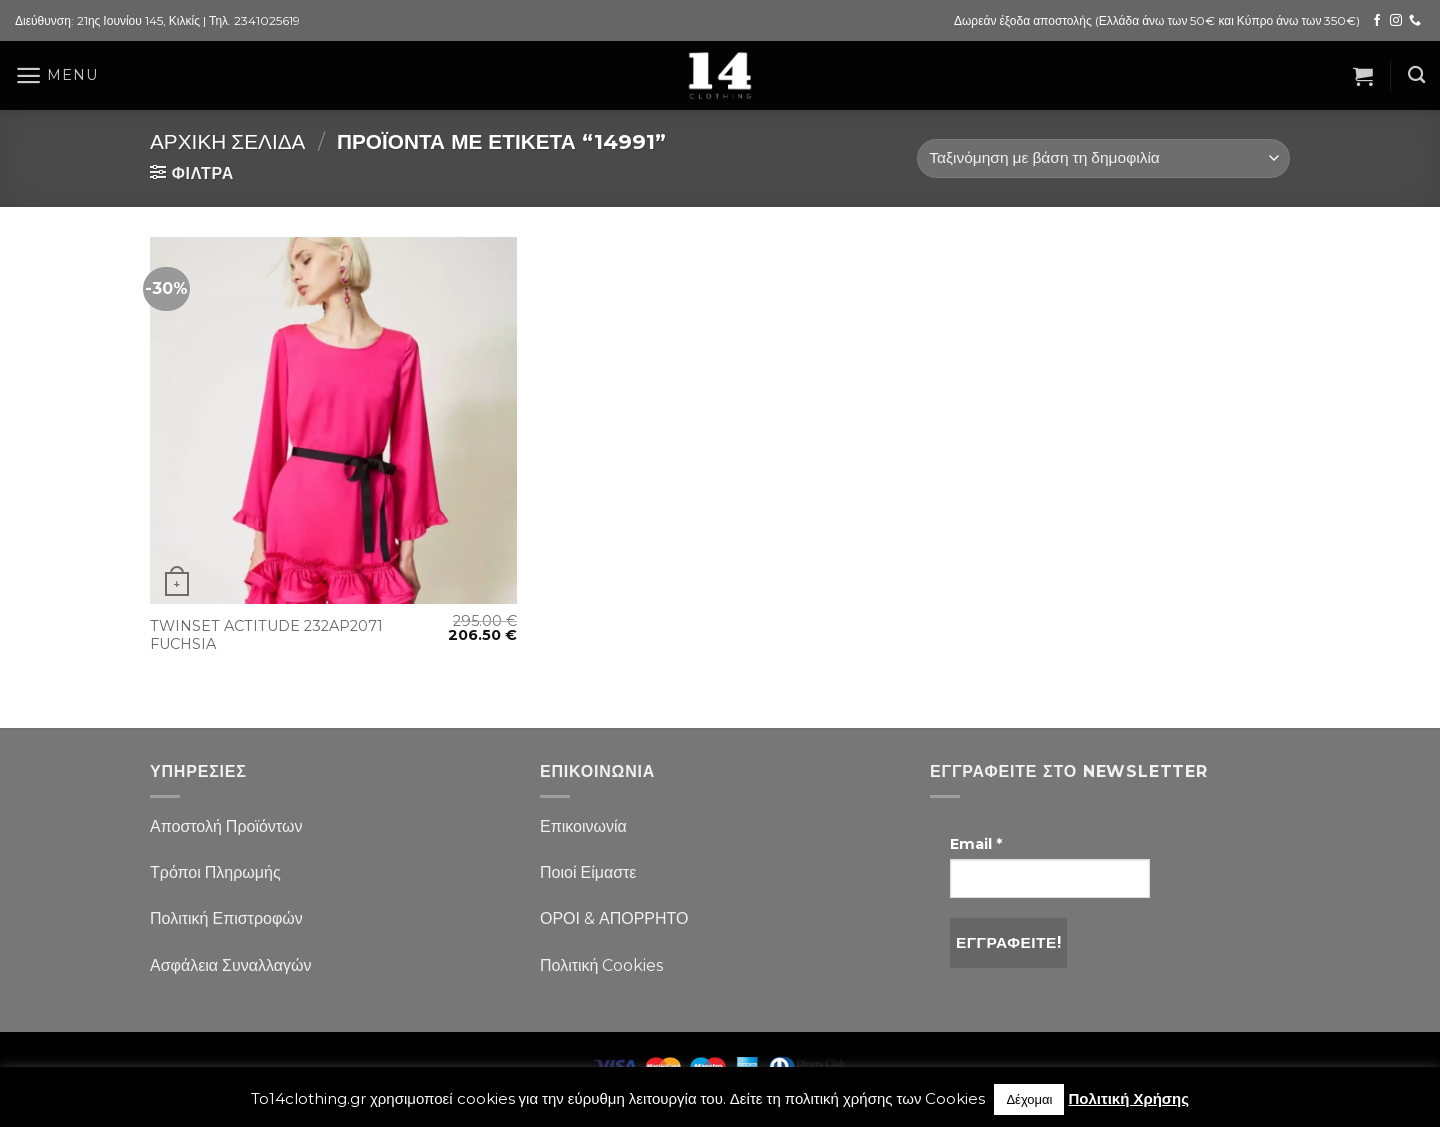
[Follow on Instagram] (1396, 21)
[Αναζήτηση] (1416, 75)
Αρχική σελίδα (227, 141)
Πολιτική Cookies (601, 965)
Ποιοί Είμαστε (588, 872)
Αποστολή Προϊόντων (226, 826)
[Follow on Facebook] (1377, 21)
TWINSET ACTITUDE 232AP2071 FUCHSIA (266, 635)
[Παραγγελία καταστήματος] (1103, 158)
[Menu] (56, 75)
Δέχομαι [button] (1029, 1099)
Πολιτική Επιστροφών (226, 918)
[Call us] (1415, 21)
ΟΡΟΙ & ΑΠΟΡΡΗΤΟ (614, 918)
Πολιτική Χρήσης (1128, 1098)
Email (976, 844)
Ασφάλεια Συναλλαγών (231, 965)
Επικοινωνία (583, 826)
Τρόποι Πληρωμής (215, 872)
